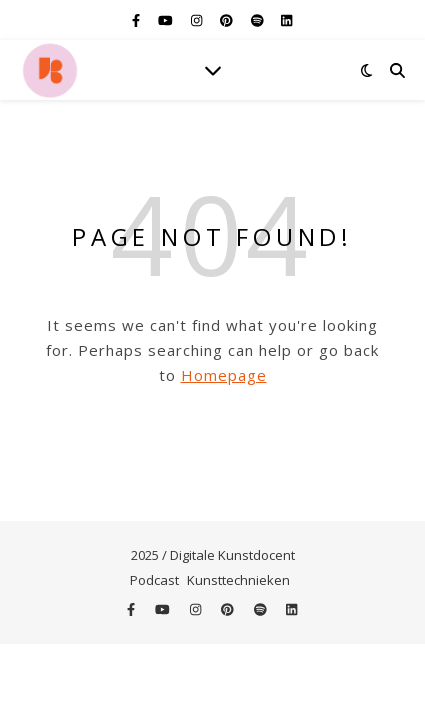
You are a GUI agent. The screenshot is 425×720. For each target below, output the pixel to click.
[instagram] (198, 20)
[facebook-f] (137, 20)
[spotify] (259, 20)
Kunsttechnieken (238, 580)
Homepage (224, 375)
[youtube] (167, 20)
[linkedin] (286, 20)
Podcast (154, 580)
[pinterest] (228, 20)
